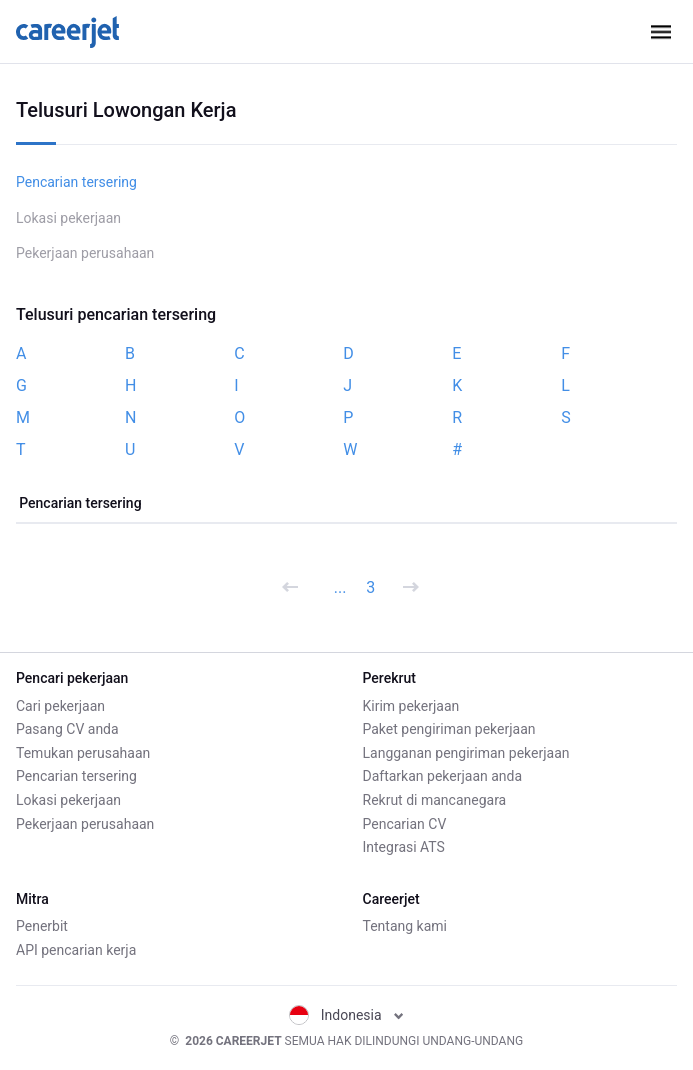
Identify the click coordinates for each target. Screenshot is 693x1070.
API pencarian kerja (76, 950)
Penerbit (42, 926)
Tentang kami (405, 926)
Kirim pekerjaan (411, 706)
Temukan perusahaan (83, 753)
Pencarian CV (405, 824)
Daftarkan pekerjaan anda (443, 776)
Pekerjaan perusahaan (85, 253)
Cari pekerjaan (60, 706)
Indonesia (346, 1015)
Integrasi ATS (404, 847)
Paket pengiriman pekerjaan (449, 729)
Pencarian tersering (76, 182)
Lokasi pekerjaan (68, 218)
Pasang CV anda (67, 729)
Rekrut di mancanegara (435, 800)
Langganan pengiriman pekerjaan (466, 753)
